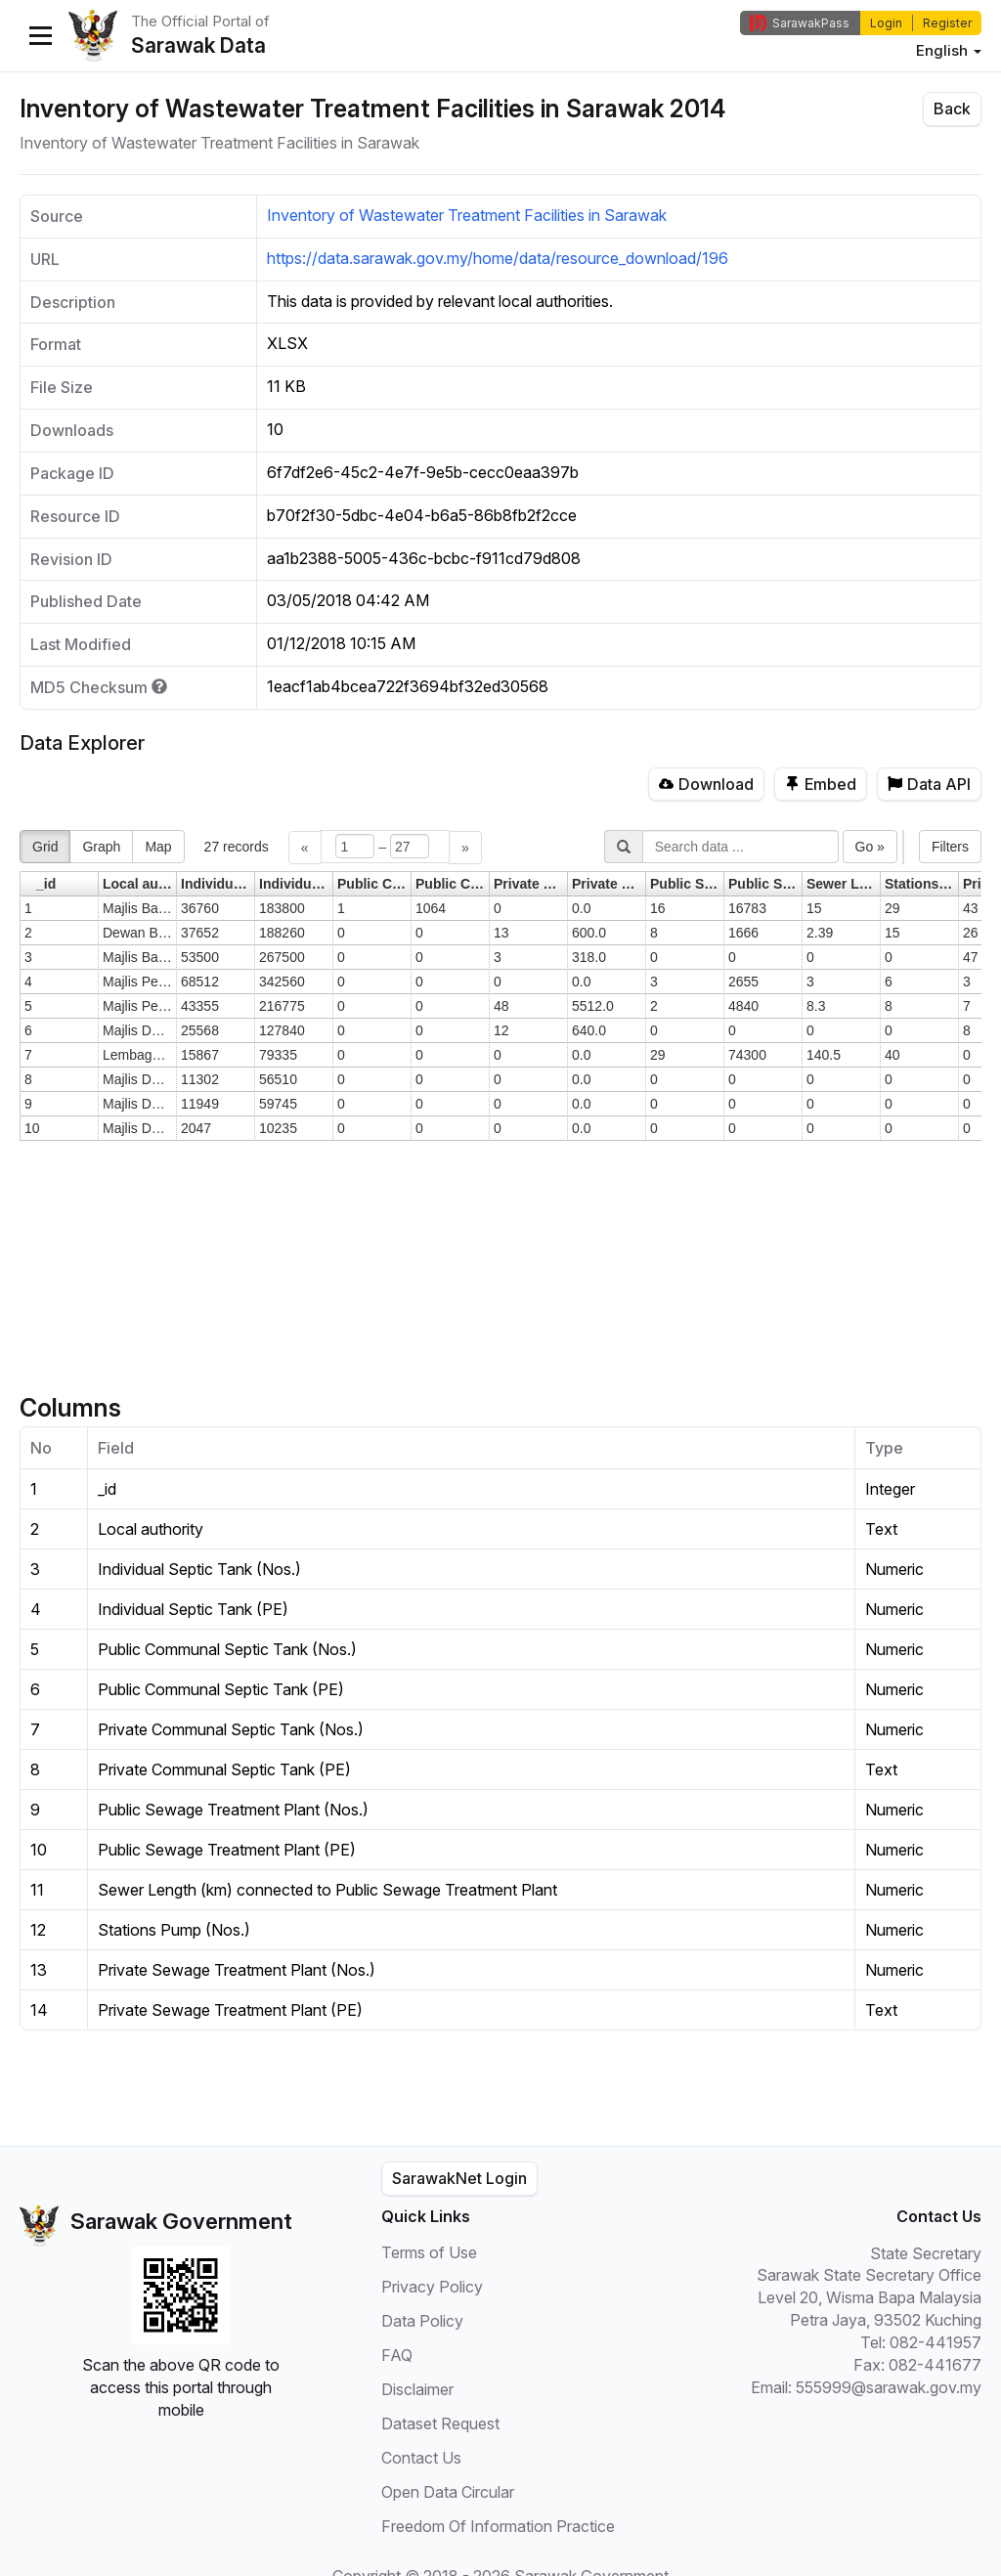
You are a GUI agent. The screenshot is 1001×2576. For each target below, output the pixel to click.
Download (706, 784)
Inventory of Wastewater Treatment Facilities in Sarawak (467, 215)
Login (886, 23)
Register (947, 23)
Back (952, 108)
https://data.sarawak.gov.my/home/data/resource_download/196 (497, 258)
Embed (820, 784)
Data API (929, 784)
